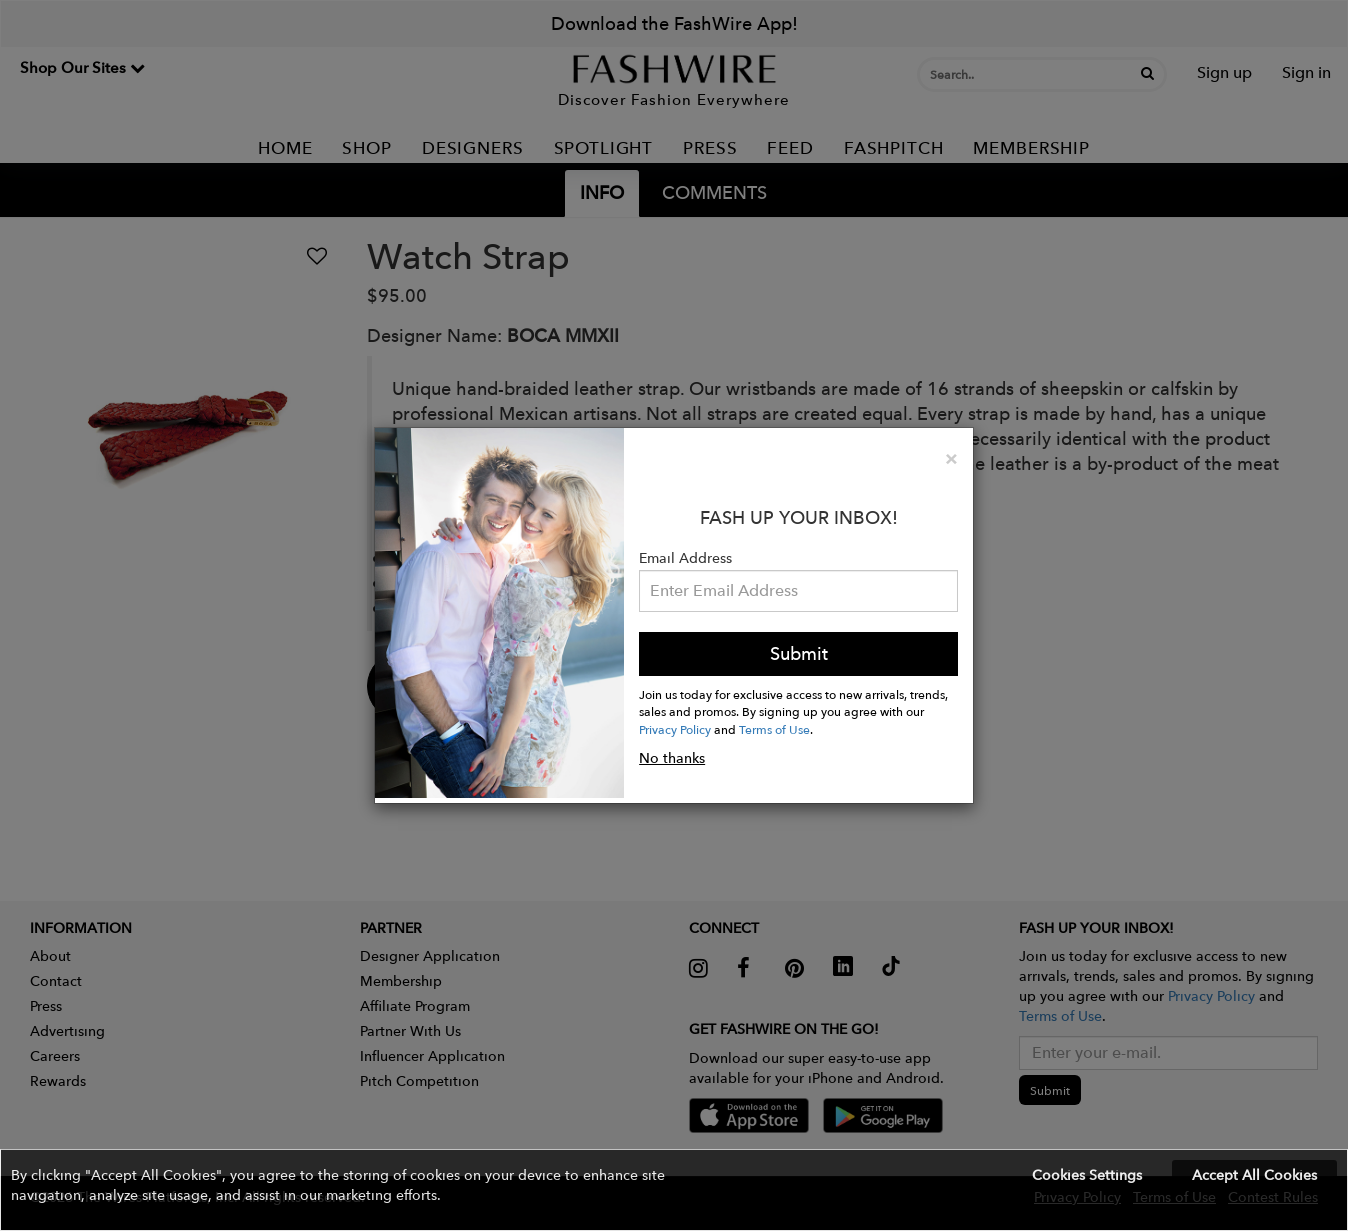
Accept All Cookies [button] (1254, 1175)
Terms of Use (774, 729)
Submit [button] (799, 653)
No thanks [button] (672, 758)
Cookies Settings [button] (1087, 1175)
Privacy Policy (675, 729)
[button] (674, 1190)
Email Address (685, 558)
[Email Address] (798, 591)
